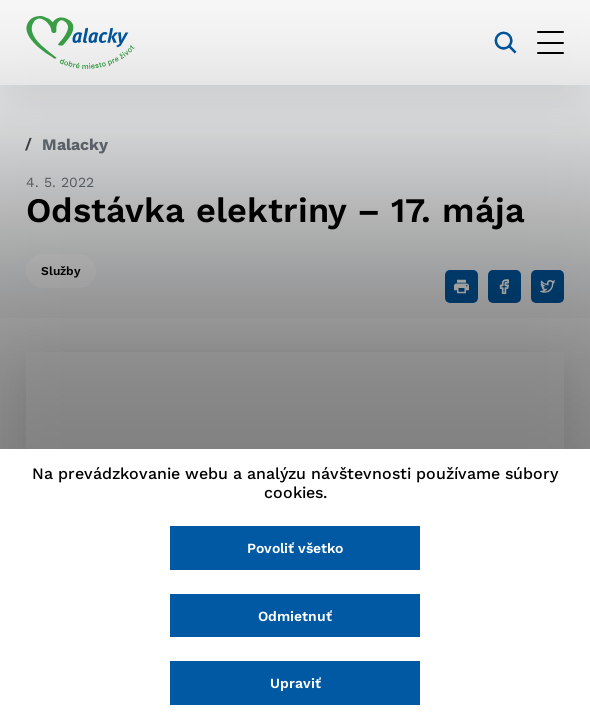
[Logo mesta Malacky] (80, 43)
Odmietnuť (295, 616)
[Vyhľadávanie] (505, 42)
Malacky (75, 144)
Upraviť (295, 683)
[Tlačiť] (461, 286)
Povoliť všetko (295, 548)
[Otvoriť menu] (550, 42)
